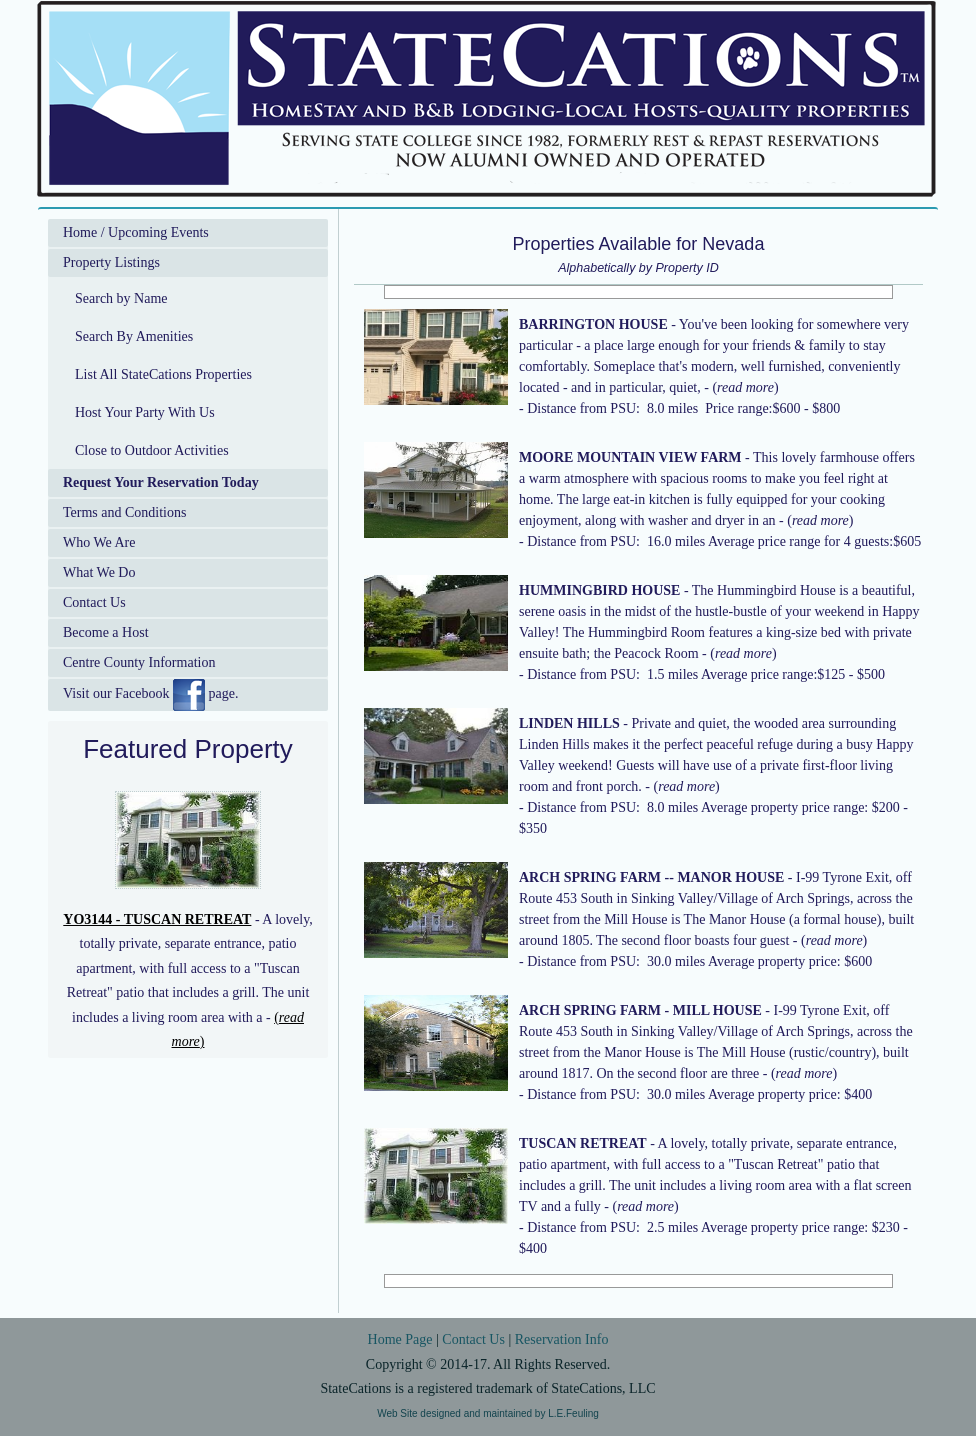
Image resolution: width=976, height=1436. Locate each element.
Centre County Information (139, 662)
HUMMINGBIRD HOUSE (599, 590)
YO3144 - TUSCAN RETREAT (157, 919)
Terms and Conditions (124, 512)
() (745, 387)
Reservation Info (562, 1339)
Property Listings (111, 262)
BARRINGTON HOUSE (593, 324)
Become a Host (106, 632)
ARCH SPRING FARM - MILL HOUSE (640, 1010)
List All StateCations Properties (163, 374)
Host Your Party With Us (145, 412)
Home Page (400, 1339)
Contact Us (94, 602)
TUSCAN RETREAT (583, 1143)
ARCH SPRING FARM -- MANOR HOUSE (651, 877)
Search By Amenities (134, 336)
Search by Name (121, 298)
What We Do (99, 572)
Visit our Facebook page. (150, 695)
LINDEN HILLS (569, 723)
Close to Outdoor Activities (152, 450)
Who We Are (99, 542)
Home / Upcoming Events (136, 232)
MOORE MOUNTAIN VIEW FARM (630, 457)
